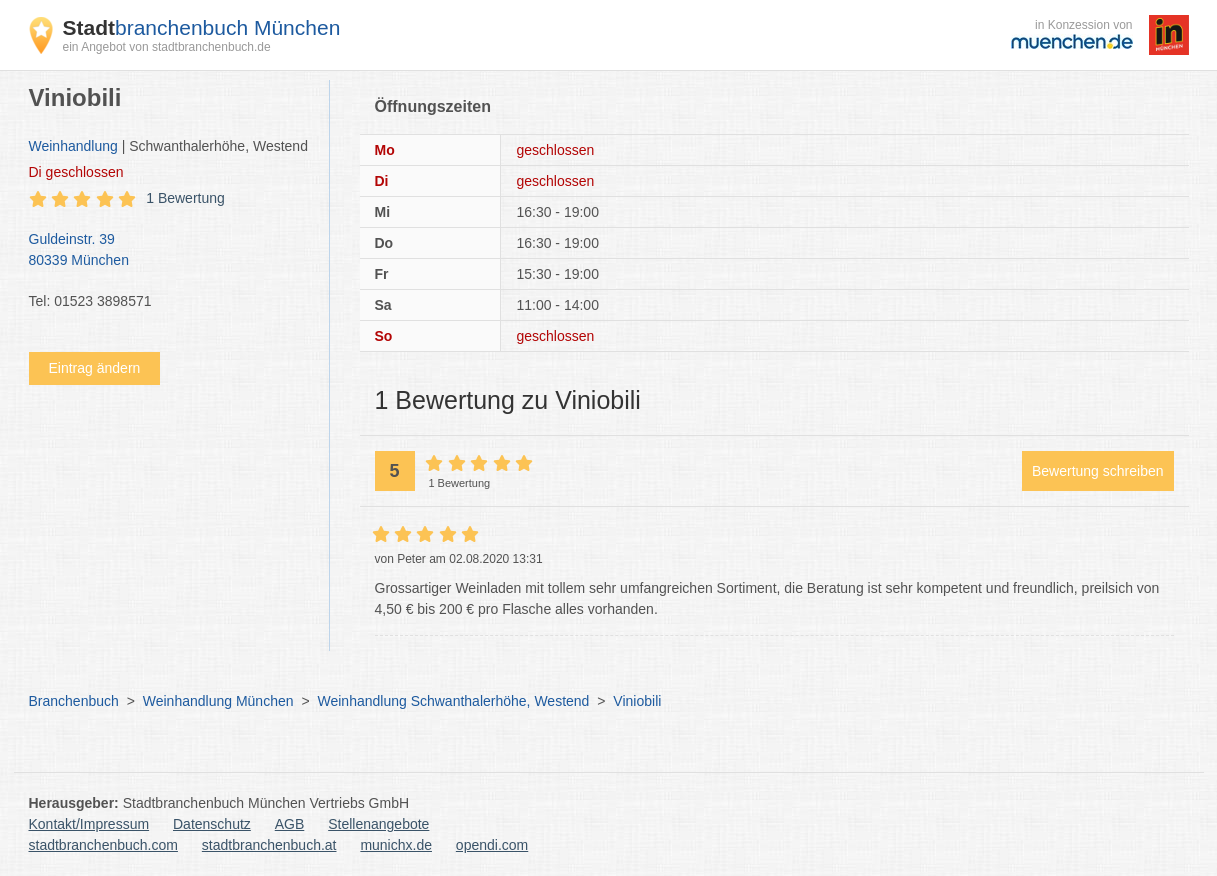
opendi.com (492, 845)
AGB (290, 824)
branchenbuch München (202, 27)
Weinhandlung (73, 146)
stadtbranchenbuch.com (103, 845)
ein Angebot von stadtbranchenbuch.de (167, 47)
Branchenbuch (74, 701)
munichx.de (396, 845)
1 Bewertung (185, 198)
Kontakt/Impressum (89, 824)
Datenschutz (212, 824)
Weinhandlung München (218, 701)
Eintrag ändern (95, 368)
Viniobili (637, 701)
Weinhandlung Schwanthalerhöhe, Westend (453, 701)
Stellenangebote (378, 824)
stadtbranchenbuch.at (269, 845)
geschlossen (76, 172)
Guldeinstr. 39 (169, 251)
